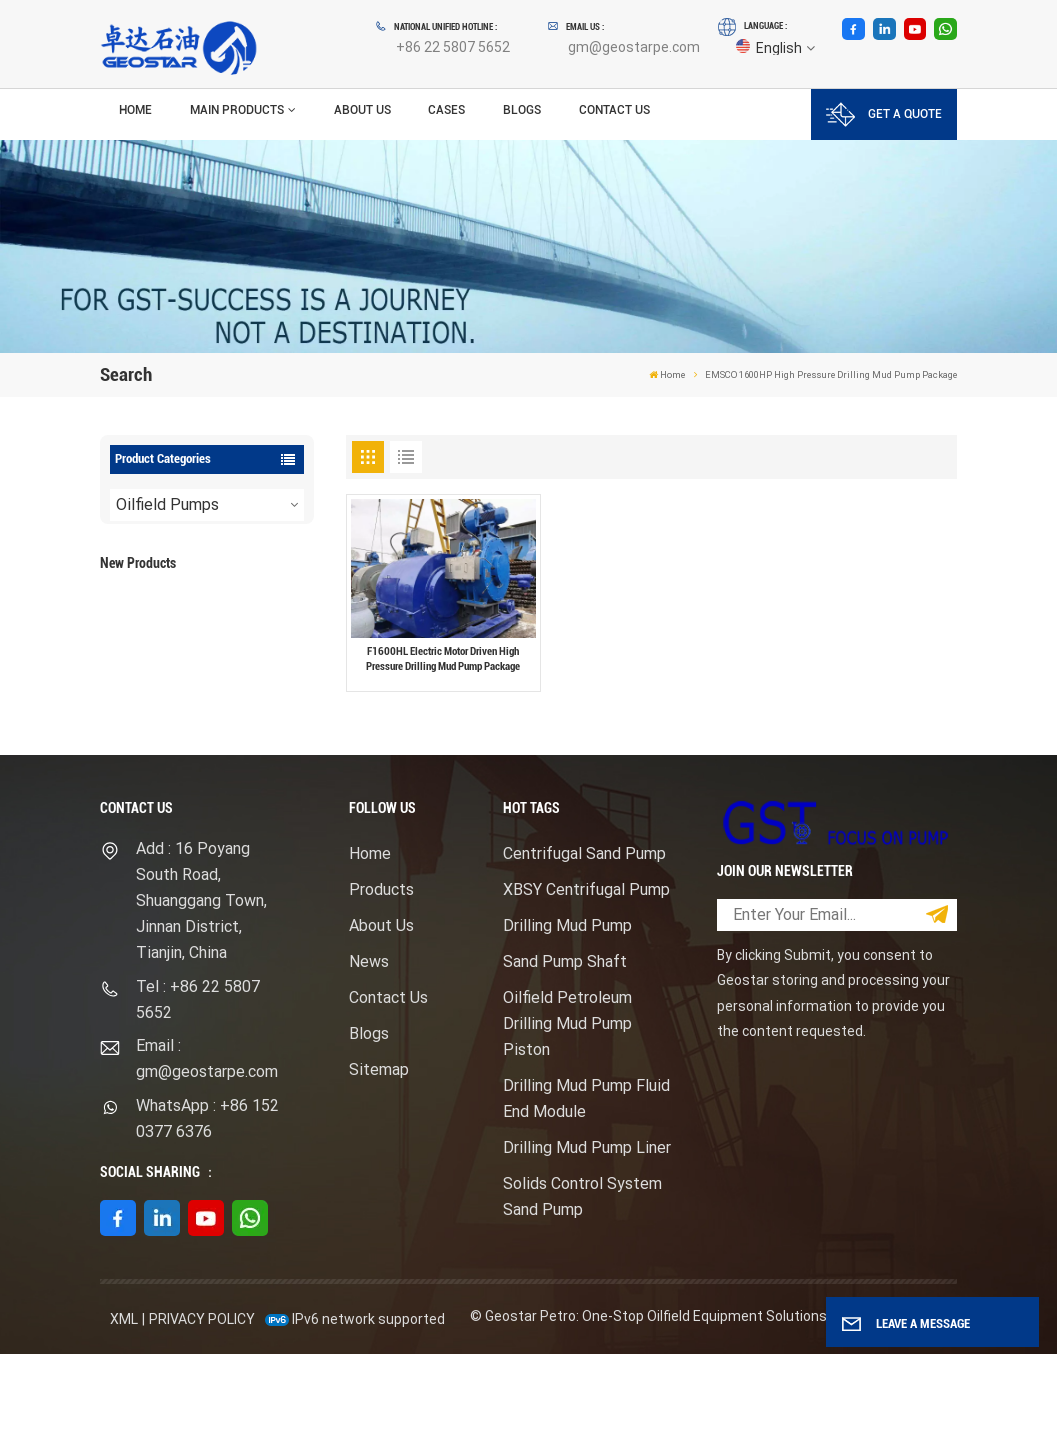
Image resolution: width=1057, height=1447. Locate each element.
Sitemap (379, 1162)
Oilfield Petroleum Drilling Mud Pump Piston (567, 1116)
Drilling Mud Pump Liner (587, 1240)
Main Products (237, 110)
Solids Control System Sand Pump (582, 1289)
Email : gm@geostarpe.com (207, 1151)
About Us (362, 110)
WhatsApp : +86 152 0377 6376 (207, 1211)
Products (381, 982)
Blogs (522, 110)
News (369, 1054)
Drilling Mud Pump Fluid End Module (586, 1191)
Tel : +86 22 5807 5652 (198, 1091)
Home (135, 110)
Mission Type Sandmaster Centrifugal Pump (236, 728)
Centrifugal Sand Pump (584, 946)
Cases (446, 110)
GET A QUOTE (884, 114)
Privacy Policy (202, 1412)
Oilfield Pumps (167, 504)
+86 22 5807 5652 (453, 47)
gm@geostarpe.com (634, 47)
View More (221, 657)
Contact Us (614, 110)
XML (124, 1412)
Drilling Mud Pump (567, 1018)
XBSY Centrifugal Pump (586, 982)
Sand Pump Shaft (565, 1054)
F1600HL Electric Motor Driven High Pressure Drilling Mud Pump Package (236, 625)
